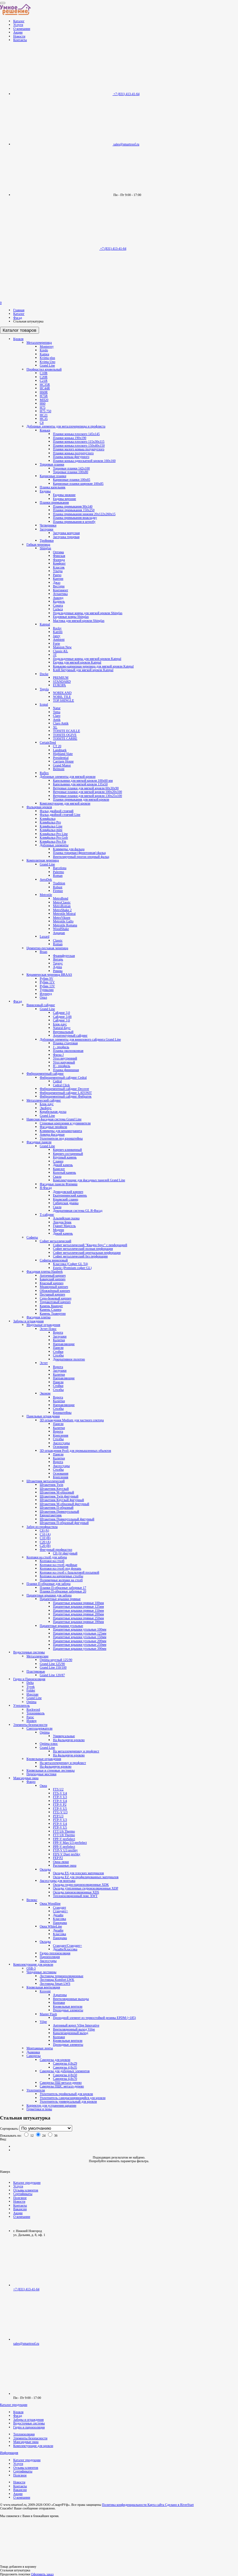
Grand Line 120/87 (52, 1675)
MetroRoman (62, 906)
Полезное (20, 2198)
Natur (57, 708)
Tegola (44, 689)
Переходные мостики (41, 1774)
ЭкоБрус (46, 1108)
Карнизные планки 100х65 (71, 479)
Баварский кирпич (53, 1279)
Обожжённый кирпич (55, 1290)
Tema (56, 712)
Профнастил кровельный (44, 369)
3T (55, 654)
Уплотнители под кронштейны (61, 1138)
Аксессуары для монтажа (57, 1880)
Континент (60, 590)
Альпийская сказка (66, 1218)
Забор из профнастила (42, 1527)
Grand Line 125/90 (52, 1664)
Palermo (58, 872)
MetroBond (60, 898)
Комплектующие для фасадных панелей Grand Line (89, 1180)
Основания (60, 1446)
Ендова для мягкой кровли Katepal (77, 662)
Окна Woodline (50, 1903)
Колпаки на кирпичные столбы (61, 1576)
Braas (43, 951)
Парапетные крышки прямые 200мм (78, 1614)
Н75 (42, 407)
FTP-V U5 (60, 1808)
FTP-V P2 (60, 1804)
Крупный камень (65, 1157)
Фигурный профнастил (56, 1549)
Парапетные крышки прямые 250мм (78, 1618)
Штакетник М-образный (57, 1492)
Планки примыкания (54, 502)
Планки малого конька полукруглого (78, 449)
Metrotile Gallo (63, 921)
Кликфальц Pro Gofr (54, 837)
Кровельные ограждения (43, 1759)
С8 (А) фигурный (65, 1553)
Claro (56, 715)
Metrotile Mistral (64, 913)
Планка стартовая (65, 1043)
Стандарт (59, 1907)
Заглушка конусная (66, 533)
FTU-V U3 (60, 1812)
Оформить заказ (42, 2574)
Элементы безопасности (30, 1724)
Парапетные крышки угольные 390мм (79, 1648)
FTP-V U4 (60, 1801)
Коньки (45, 430)
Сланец (58, 1161)
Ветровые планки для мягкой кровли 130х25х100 (87, 796)
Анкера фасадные (52, 1134)
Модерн (58, 1230)
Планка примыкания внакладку (75, 517)
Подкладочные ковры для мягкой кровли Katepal (87, 658)
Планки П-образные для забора (48, 1583)
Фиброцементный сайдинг (45, 1073)
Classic (58, 940)
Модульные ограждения (43, 1325)
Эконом (45, 1393)
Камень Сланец (50, 1309)
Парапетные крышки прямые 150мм (78, 1610)
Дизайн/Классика (65, 1949)
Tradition (59, 883)
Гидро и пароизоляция (29, 2427)
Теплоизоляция (24, 2434)
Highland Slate (63, 753)
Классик (59, 567)
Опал (43, 997)
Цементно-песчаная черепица (47, 948)
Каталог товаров (19, 330)
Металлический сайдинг (43, 1100)
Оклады (45, 1869)
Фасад (17, 317)
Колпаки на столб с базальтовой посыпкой (69, 1572)
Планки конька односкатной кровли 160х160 (84, 460)
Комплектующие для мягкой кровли (65, 803)
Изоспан (32, 1694)
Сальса (58, 609)
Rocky (57, 628)
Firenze (58, 891)
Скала (57, 1176)
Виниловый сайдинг (40, 1005)
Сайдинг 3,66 (62, 1016)
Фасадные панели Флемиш (58, 1184)
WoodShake (61, 929)
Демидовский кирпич (68, 1191)
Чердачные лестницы (41, 1972)
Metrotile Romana (65, 925)
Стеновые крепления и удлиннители (65, 1123)
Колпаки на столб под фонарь (60, 1568)
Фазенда (59, 559)
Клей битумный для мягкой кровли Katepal (83, 670)
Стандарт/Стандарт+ (67, 1945)
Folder (30, 1690)
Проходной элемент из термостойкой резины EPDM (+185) (94, 2017)
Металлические (37, 1656)
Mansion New (62, 647)
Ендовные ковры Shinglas (71, 616)
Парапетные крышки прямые (60, 1599)
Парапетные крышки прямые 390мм (78, 1622)
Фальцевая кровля (39, 807)
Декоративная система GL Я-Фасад (77, 1210)
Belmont (58, 769)
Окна (43, 1785)
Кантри (58, 578)
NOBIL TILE (62, 697)
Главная (18, 310)
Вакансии (20, 2209)
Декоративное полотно (69, 1359)
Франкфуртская (64, 955)
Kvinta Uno (47, 362)
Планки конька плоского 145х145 (76, 434)
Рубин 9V (46, 978)
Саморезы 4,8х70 (65, 2078)
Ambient (59, 639)
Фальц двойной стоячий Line (60, 814)
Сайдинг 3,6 (61, 1020)
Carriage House (63, 761)
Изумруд (46, 994)
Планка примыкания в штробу (74, 521)
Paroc (30, 1717)
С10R (43, 373)
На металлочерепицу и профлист (76, 1751)
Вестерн (59, 586)
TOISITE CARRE (65, 738)
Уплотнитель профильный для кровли (66, 2094)
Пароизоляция (50, 1957)
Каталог (18, 21)
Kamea (44, 354)
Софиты (32, 1237)
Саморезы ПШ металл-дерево (61, 2082)
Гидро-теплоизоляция (55, 1953)
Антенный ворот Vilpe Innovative (76, 2025)
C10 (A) (45, 1534)
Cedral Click (61, 1085)
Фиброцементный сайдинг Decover (64, 1089)
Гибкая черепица (38, 544)
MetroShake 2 (62, 910)
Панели (58, 1347)
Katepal (45, 624)
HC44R (45, 388)
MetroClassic (62, 902)
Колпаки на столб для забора (46, 1557)
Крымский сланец (65, 1199)
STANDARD (62, 681)
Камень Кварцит (51, 1306)
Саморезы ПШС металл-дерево (62, 2086)
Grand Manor (62, 765)
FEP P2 (58, 1858)
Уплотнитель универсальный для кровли (68, 2101)
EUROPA (59, 685)
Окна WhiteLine (51, 1926)
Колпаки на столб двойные (58, 1565)
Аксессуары (61, 1443)
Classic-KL (60, 651)
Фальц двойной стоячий (56, 811)
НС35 (44, 418)
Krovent (45, 1991)
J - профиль (61, 1047)
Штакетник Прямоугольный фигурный (67, 1519)
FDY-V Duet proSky (66, 1854)
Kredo (44, 350)
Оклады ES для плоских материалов (78, 1873)
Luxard (44, 936)
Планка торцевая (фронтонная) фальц (79, 852)
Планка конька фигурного (71, 457)
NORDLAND (62, 693)
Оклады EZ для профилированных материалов (86, 1877)
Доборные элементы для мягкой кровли (67, 776)
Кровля (18, 339)
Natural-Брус (62, 1028)
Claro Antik (61, 723)
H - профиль (61, 1066)
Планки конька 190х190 (69, 438)
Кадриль (59, 601)
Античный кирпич (53, 1275)
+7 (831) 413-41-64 (127, 94)
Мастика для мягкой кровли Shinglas (78, 620)
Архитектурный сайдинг (70, 1035)
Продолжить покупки (15, 2574)
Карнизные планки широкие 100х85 (78, 483)
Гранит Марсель (64, 1226)
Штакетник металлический (45, 1481)
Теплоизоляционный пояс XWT (75, 1896)
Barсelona (60, 868)
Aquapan (59, 933)
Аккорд (58, 598)
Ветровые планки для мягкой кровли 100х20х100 (87, 792)
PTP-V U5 (60, 1827)
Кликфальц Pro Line (54, 834)
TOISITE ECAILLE (66, 731)
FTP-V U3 (60, 1797)
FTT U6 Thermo (64, 1831)
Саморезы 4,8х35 (65, 2067)
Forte (56, 643)
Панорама (60, 1922)
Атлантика (60, 594)
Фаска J (58, 1054)
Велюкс (31, 1900)
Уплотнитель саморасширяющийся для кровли (73, 2098)
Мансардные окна (25, 1778)
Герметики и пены (39, 2109)
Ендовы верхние (64, 499)
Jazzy (56, 636)
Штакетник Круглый (54, 1488)
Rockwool (33, 1709)
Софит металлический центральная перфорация (86, 1252)
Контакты (20, 40)
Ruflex (44, 773)
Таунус (58, 963)
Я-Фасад (46, 1188)
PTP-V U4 (60, 1823)
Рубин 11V (47, 982)
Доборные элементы (54, 845)
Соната (58, 605)
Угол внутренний (65, 1058)
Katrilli (58, 632)
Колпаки (59, 2002)
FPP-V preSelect (64, 1839)
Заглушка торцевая (66, 537)
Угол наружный (64, 1062)
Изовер (31, 1721)
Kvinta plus (47, 358)
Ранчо (57, 575)
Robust (57, 887)
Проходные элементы (68, 2010)
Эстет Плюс (48, 1329)
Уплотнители (35, 2090)
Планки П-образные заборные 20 (63, 1591)
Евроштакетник (51, 1515)
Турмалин (47, 990)
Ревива (58, 971)
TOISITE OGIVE (64, 735)
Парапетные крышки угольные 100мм (79, 1629)
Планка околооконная (68, 1050)
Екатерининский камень (70, 1195)
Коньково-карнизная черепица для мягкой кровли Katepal (93, 666)
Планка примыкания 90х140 (72, 506)
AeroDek (46, 879)
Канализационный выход (70, 2033)
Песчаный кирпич (52, 1294)
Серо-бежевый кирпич (55, 1298)
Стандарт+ (60, 1911)
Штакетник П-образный (56, 1507)
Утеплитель (21, 1705)
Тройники (47, 540)
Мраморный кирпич (54, 1286)
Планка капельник (53, 487)
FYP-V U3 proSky (65, 1850)
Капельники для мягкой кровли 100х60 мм (83, 780)
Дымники (33, 2052)
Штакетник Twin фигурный (59, 1496)
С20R (43, 377)
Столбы (58, 1355)
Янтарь (58, 959)
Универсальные (64, 1736)
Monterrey (47, 346)
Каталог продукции (26, 2182)
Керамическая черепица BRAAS (49, 974)
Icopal (44, 704)
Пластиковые (35, 1671)
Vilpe (43, 2021)
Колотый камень (64, 1172)
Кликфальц (48, 818)
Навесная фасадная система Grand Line (53, 1119)
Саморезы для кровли (55, 2060)
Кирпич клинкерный (67, 1149)
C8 (42, 422)
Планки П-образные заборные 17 (63, 1587)
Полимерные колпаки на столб (61, 1580)
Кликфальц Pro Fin (53, 841)
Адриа (57, 967)
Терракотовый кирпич (55, 1302)
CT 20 (57, 746)
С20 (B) (45, 1545)
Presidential (61, 757)
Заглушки (46, 529)
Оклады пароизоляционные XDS (76, 1892)
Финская (59, 556)
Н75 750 (45, 411)
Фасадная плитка (38, 1317)
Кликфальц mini (51, 830)
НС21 (44, 415)
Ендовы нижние (64, 495)
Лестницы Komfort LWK (57, 1979)
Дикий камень (63, 1165)
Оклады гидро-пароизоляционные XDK (81, 1884)
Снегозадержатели (39, 1728)
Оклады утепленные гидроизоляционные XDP (85, 1888)
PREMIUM (61, 677)
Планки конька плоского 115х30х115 (79, 441)
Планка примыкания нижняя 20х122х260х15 (84, 514)
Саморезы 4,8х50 (65, 2075)
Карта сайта (156, 2504)
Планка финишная (66, 1070)
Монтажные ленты (39, 2048)
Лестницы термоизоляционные (61, 1976)
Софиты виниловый (54, 1260)
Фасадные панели (38, 1142)
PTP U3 (58, 1816)
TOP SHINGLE (63, 700)
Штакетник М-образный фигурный (64, 1504)
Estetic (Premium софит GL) (72, 1268)
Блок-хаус (60, 1024)
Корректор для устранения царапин (51, 2105)
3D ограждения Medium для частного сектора (72, 1420)
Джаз (56, 582)
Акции (18, 32)
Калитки (59, 1340)
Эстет (44, 1363)
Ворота (58, 1332)
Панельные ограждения (43, 1416)
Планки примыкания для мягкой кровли (81, 799)
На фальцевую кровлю (69, 1740)
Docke (44, 674)
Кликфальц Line (51, 826)
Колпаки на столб (52, 1561)
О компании (21, 28)
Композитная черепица (42, 860)
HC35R (45, 384)
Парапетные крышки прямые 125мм (78, 1606)
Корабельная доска (53, 1111)
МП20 (44, 400)
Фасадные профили (53, 1127)
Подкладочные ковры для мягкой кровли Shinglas (87, 613)
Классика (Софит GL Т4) (70, 1264)
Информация (9, 2452)
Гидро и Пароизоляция (29, 1679)
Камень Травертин (53, 1313)
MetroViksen (61, 917)
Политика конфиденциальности (124, 2504)
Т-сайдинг (47, 1214)
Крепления (60, 1435)
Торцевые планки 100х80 (70, 472)
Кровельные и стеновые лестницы (50, 1770)
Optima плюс (49, 1743)
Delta (30, 1682)
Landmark (60, 750)
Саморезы (33, 2056)
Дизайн (58, 1915)
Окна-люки (61, 1862)
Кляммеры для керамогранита (61, 1131)
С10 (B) (45, 1538)
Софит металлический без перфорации (80, 1256)
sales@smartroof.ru (26, 2343)
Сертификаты (22, 2194)
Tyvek (30, 1686)
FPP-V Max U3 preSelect (70, 1842)
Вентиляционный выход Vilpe (74, 2029)
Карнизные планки (53, 476)
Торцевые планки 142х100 (71, 468)
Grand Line (47, 365)
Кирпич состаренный (68, 1153)
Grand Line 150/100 (53, 1667)
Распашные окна (64, 1865)
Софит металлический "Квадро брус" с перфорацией (90, 1245)
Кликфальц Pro (50, 822)
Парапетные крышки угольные (61, 1626)
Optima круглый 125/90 (56, 1660)
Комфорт (59, 563)
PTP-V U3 (60, 1820)
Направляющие (63, 1344)
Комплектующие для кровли (33, 1964)
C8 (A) (44, 1530)
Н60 (42, 403)
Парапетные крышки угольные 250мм (79, 1644)
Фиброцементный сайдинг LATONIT (66, 1092)
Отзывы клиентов (25, 2190)
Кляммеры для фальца (68, 849)
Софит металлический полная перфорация (83, 1248)
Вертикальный (63, 1032)
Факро (30, 1781)
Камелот (59, 1169)
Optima (31, 1702)
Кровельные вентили (67, 2006)
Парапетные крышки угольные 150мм (79, 1637)
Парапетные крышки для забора (48, 1595)
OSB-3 (31, 1968)
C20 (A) (45, 1542)
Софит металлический (55, 1241)
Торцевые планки (52, 464)
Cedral (57, 1081)
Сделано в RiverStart (179, 2504)
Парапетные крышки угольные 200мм (79, 1641)
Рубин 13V (47, 986)
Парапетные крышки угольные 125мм (79, 1633)
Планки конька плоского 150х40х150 (79, 445)
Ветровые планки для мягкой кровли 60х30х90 (86, 788)
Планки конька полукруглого (73, 453)
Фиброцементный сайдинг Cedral (63, 1077)
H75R (44, 396)
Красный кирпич (51, 1283)
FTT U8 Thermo (64, 1835)
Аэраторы (60, 1995)
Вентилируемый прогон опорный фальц (81, 856)
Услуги (18, 24)
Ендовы (45, 491)
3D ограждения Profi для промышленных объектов (75, 1450)
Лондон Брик (62, 1222)
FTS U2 (58, 1789)
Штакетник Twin (51, 1484)
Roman (58, 875)
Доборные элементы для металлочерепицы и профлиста (65, 426)
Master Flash (48, 2014)
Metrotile (46, 895)
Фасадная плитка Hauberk (44, 1271)
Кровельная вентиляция (43, 1987)
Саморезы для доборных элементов (65, 2071)
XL (55, 727)
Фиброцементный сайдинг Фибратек (65, 1096)
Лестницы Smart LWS (55, 1983)
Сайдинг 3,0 (61, 1012)
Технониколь (35, 1713)
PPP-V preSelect (64, 1846)
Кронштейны (62, 1412)
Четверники (48, 525)
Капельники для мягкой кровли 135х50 (80, 784)
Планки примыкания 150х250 (73, 510)
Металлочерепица (39, 342)
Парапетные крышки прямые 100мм (78, 1603)
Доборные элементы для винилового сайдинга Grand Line (80, 1039)
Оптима (58, 552)
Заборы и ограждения (28, 1321)
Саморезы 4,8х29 (65, 2063)
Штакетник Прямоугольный (59, 1511)
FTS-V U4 (60, 1793)
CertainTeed (48, 742)
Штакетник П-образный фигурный (64, 1523)
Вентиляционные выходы (71, 1999)
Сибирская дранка (65, 1203)
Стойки (58, 1351)
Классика (59, 1918)
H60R (44, 392)
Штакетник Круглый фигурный (62, 1500)
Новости (19, 36)
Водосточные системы (29, 1652)
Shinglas (45, 548)
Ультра (58, 571)
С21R (43, 380)
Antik (57, 719)
